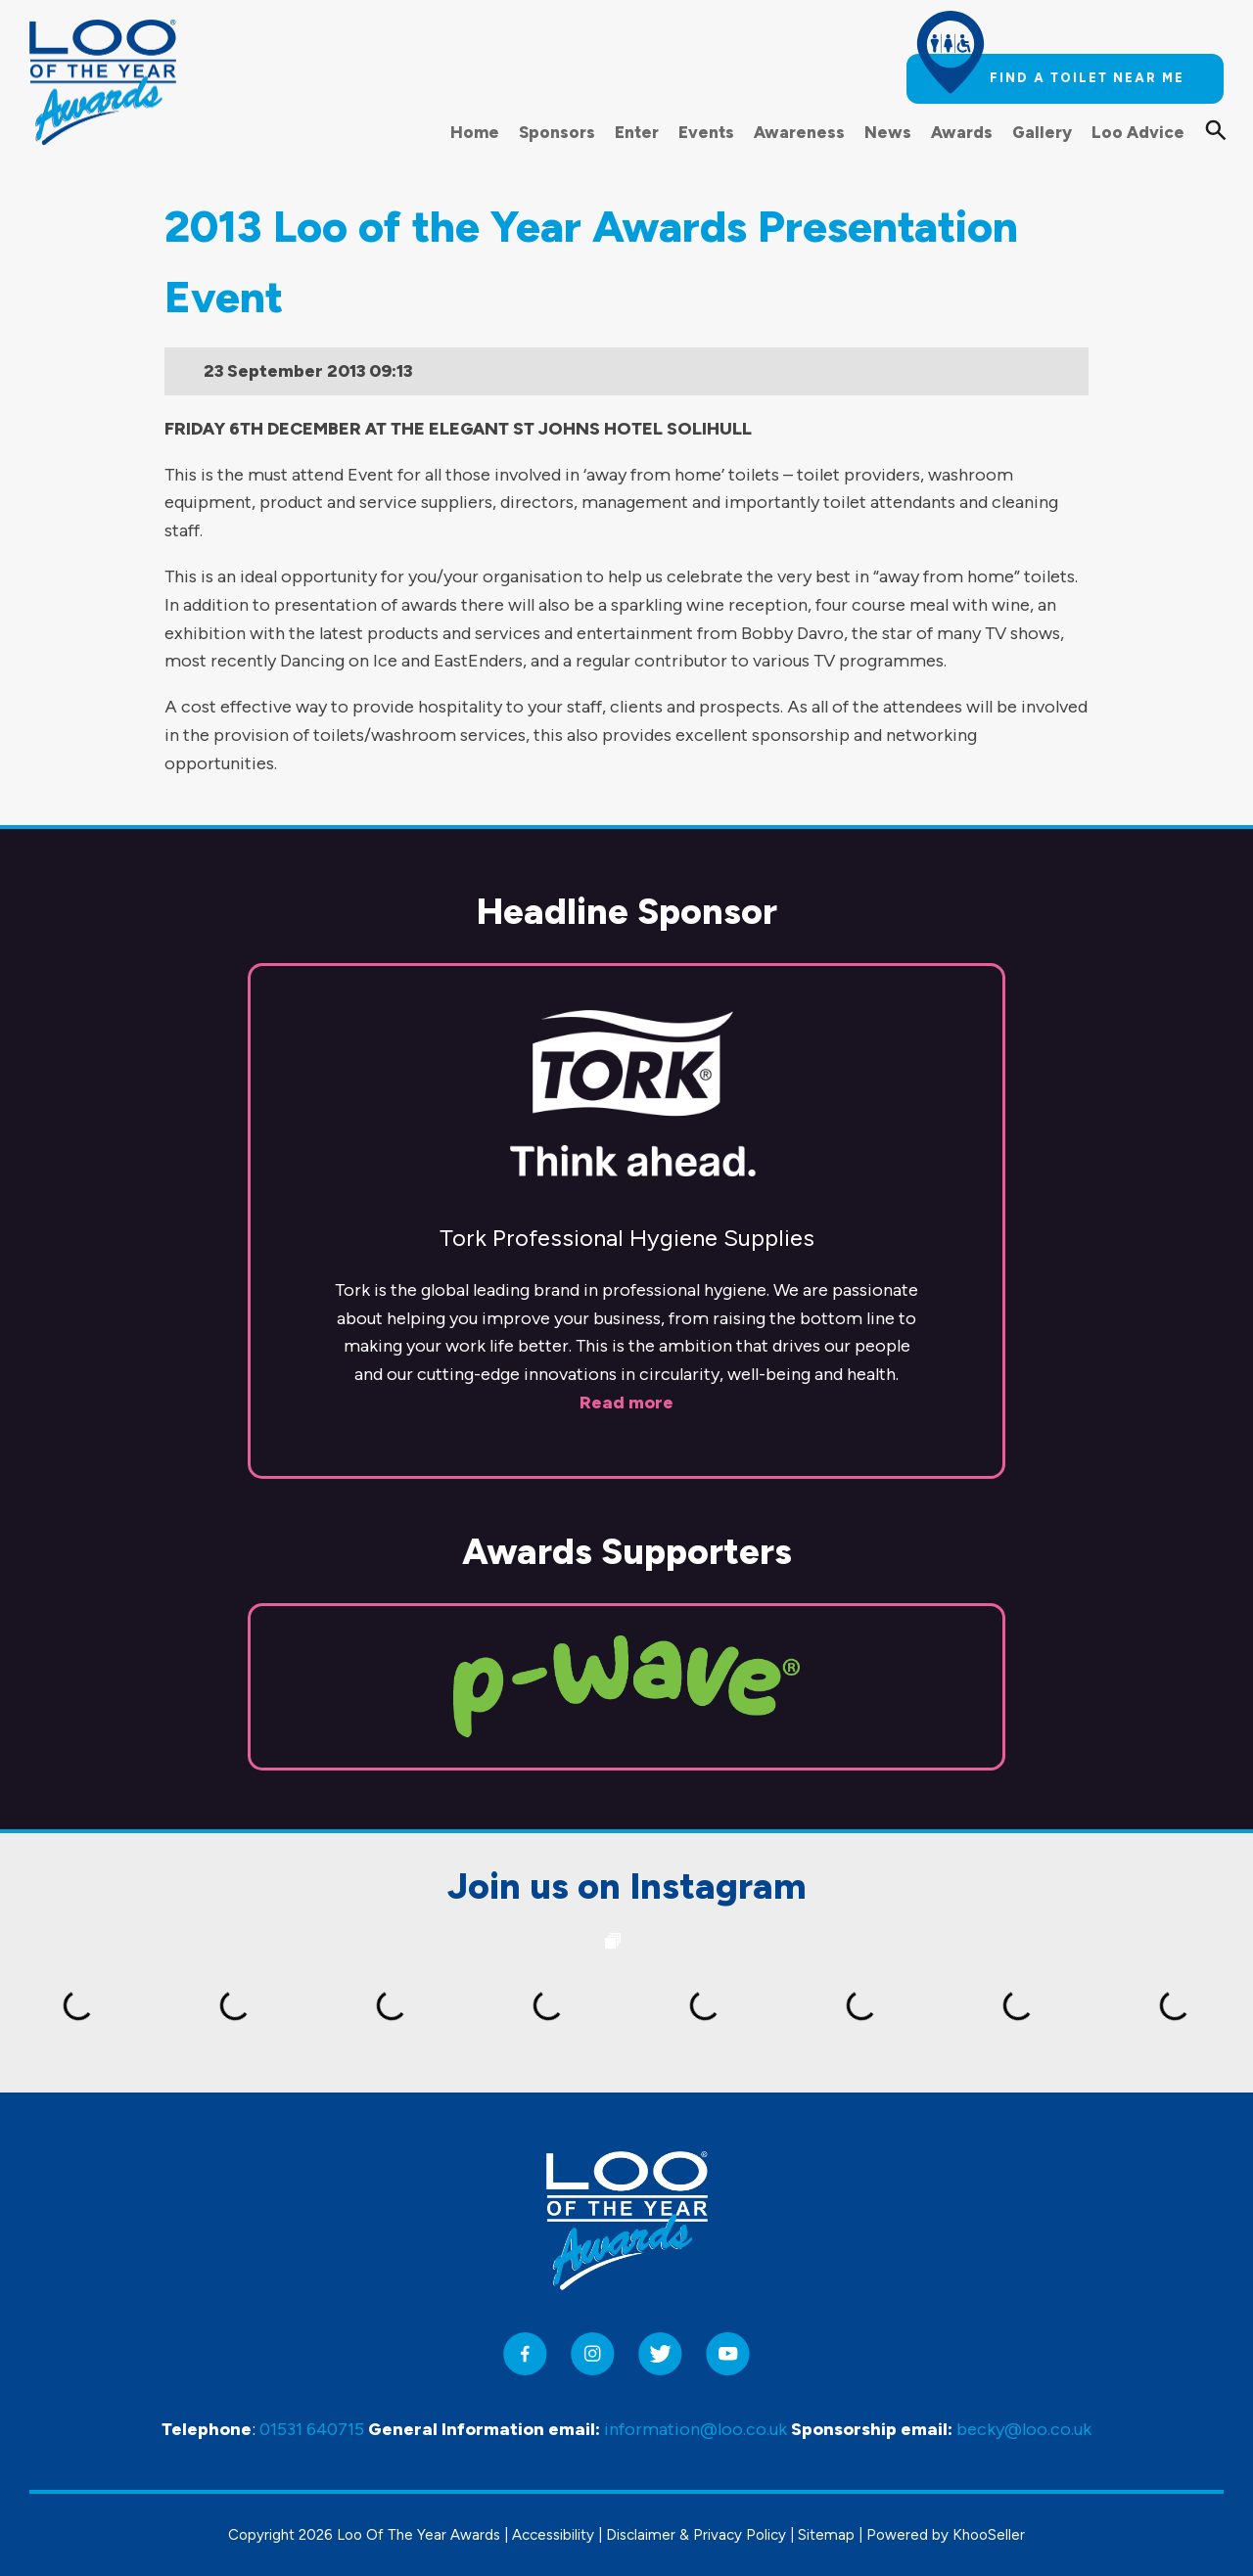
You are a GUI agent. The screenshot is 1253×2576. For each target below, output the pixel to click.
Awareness (799, 132)
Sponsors (557, 132)
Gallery (1042, 132)
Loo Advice (1137, 132)
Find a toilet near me (1087, 77)
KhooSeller (988, 2535)
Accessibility (553, 2535)
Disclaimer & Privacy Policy (696, 2535)
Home (474, 132)
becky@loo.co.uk (1023, 2429)
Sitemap (826, 2535)
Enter (637, 132)
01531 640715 (311, 2429)
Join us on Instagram (627, 1886)
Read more (626, 1402)
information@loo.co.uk (695, 2429)
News (887, 132)
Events (706, 132)
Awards (962, 132)
